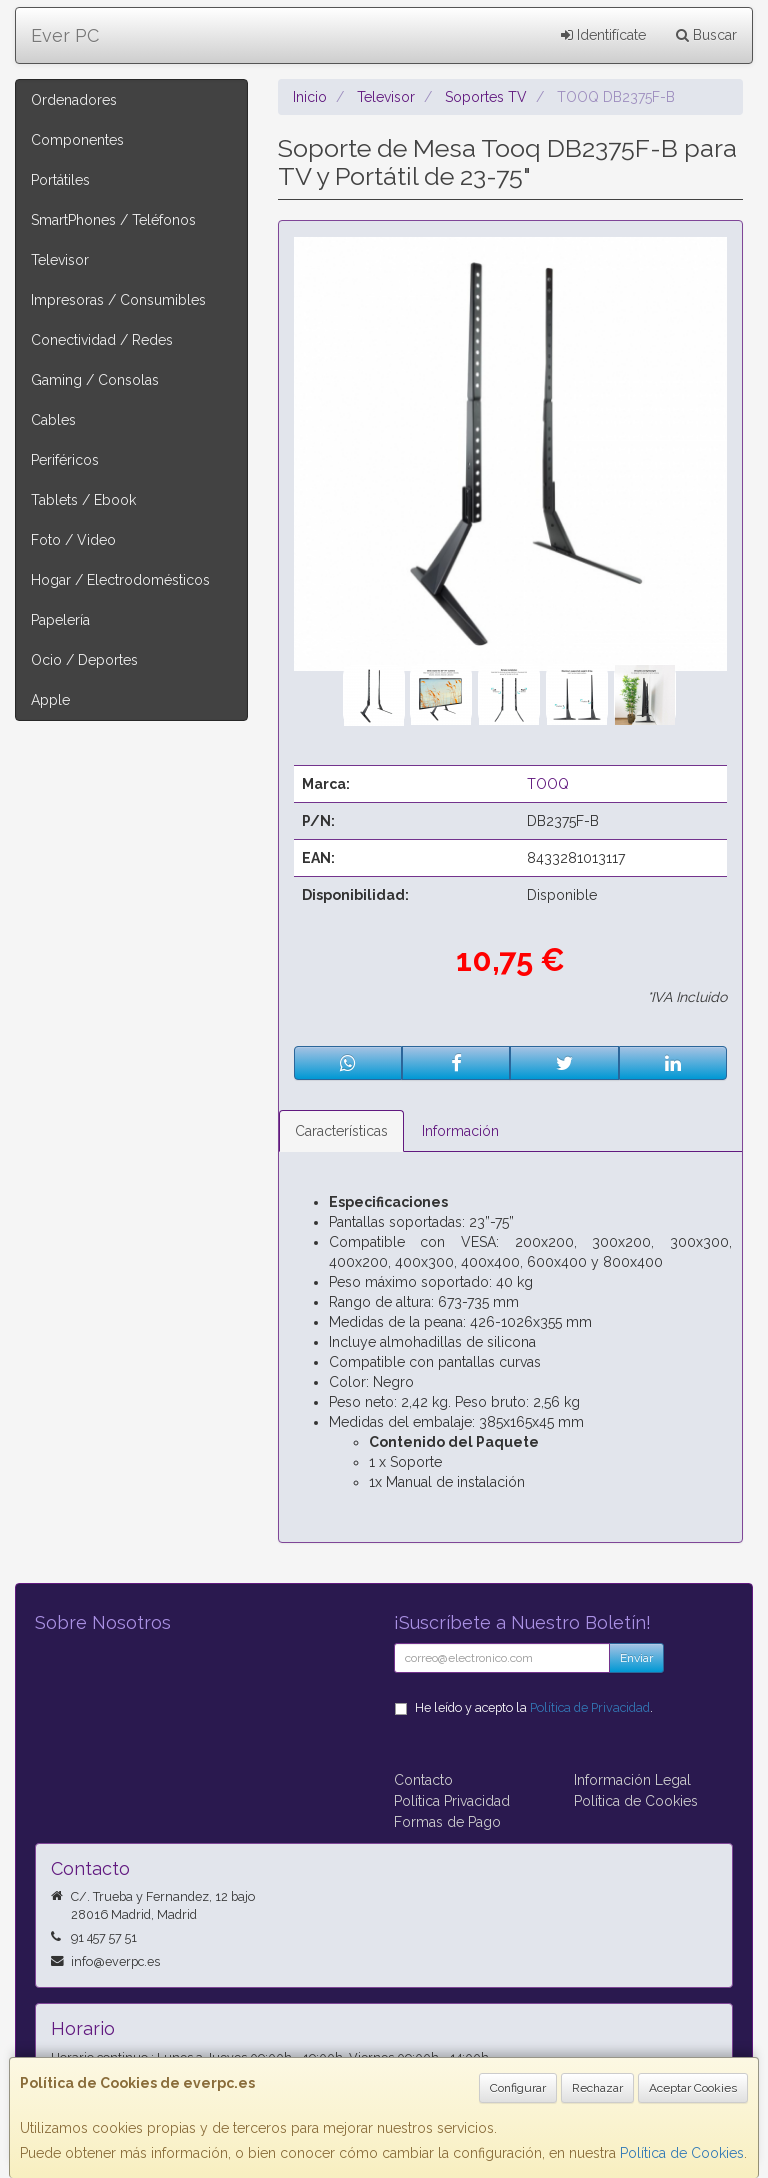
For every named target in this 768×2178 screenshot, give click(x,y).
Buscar (706, 35)
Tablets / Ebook (83, 500)
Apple (50, 700)
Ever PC (65, 35)
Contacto (423, 1780)
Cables (53, 420)
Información (460, 1131)
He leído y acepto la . (534, 1707)
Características (341, 1131)
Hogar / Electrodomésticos (120, 580)
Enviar (636, 1658)
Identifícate (603, 35)
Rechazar (597, 2088)
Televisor (60, 260)
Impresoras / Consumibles (118, 300)
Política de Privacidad (590, 1707)
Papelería (60, 620)
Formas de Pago (447, 1822)
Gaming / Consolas (95, 380)
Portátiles (60, 180)
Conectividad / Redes (102, 340)
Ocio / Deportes (84, 660)
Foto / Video (73, 540)
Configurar (518, 2088)
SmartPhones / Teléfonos (113, 220)
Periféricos (65, 460)
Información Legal (632, 1780)
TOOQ (548, 784)
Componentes (77, 140)
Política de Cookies (682, 2153)
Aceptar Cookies (693, 2088)
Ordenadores (74, 100)
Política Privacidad (452, 1801)
